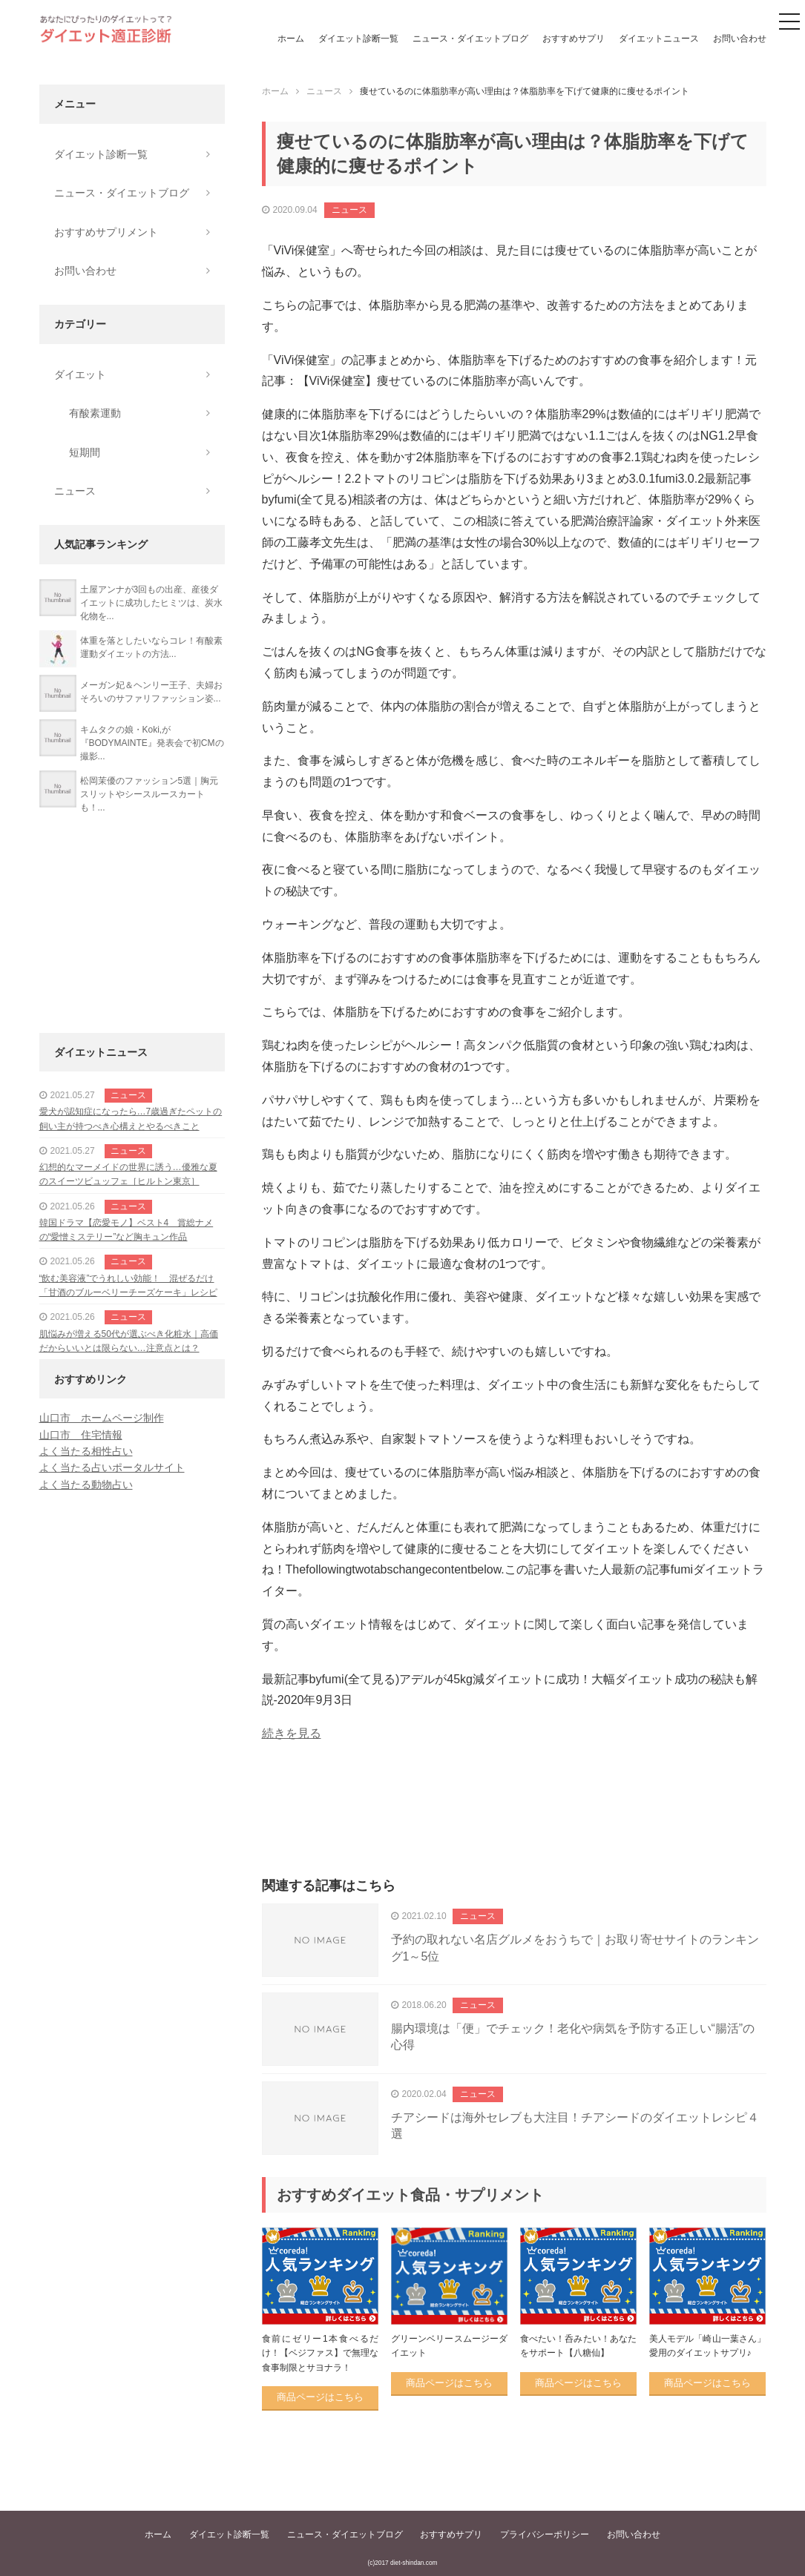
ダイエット (80, 374)
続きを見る (291, 1733)
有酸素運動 (95, 413)
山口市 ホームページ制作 (101, 1418)
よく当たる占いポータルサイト (112, 1467)
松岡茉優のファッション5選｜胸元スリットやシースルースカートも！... (149, 794)
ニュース (349, 210)
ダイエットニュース (659, 38)
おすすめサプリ (573, 38)
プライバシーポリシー (544, 2534)
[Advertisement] (514, 1826)
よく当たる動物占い (86, 1484)
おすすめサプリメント (106, 232)
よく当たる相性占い (86, 1451)
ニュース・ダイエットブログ (470, 38)
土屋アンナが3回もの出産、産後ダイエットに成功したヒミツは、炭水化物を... (151, 602)
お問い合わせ (739, 38)
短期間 (84, 452)
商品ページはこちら (320, 2396)
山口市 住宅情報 (80, 1435)
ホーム (290, 38)
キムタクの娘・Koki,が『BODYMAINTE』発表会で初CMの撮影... (152, 743)
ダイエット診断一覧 (358, 38)
